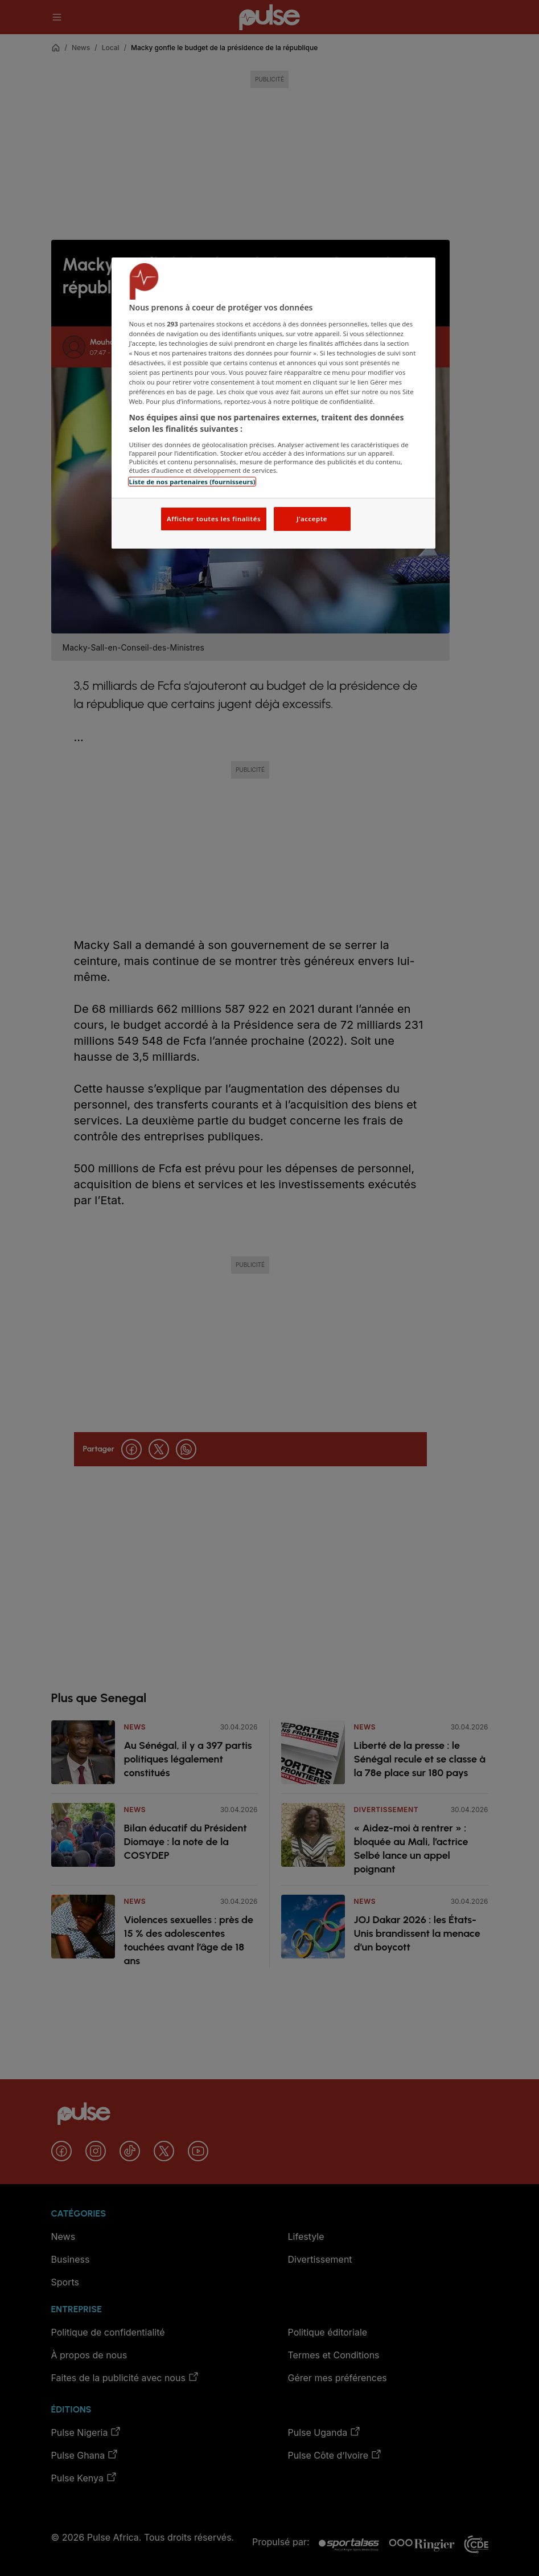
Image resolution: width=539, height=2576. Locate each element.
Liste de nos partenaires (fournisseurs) (192, 481)
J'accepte (312, 518)
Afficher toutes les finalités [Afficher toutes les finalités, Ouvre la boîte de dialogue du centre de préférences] (214, 518)
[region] (273, 403)
